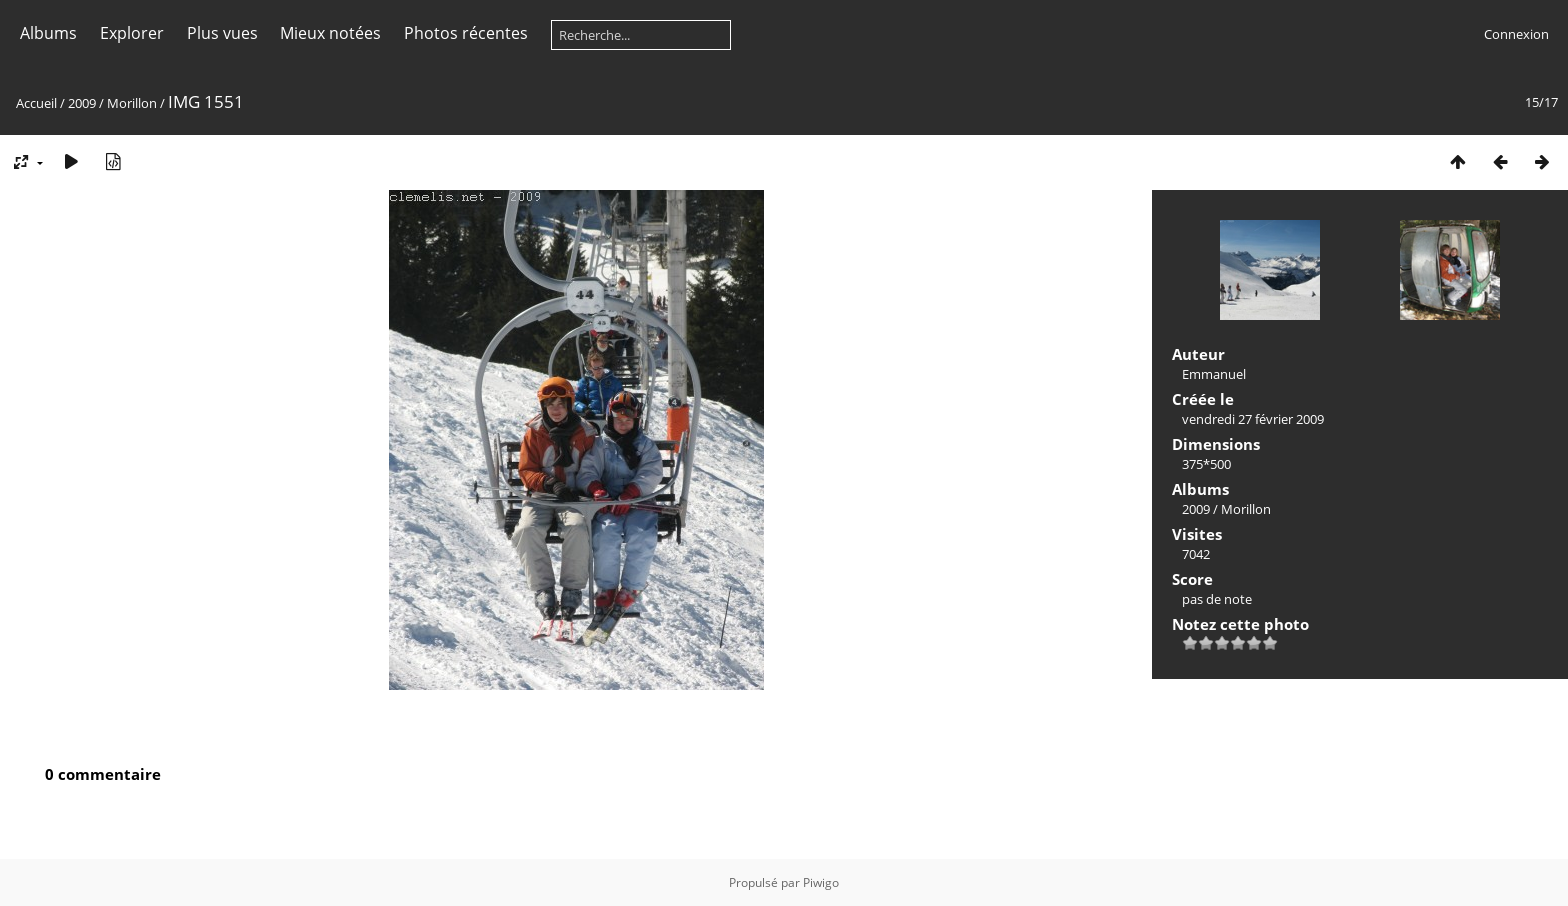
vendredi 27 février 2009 (1253, 419)
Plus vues (222, 33)
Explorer (132, 33)
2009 (82, 103)
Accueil (36, 103)
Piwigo (821, 882)
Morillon (132, 103)
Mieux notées (330, 33)
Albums (48, 33)
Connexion (1516, 34)
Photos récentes (466, 33)
